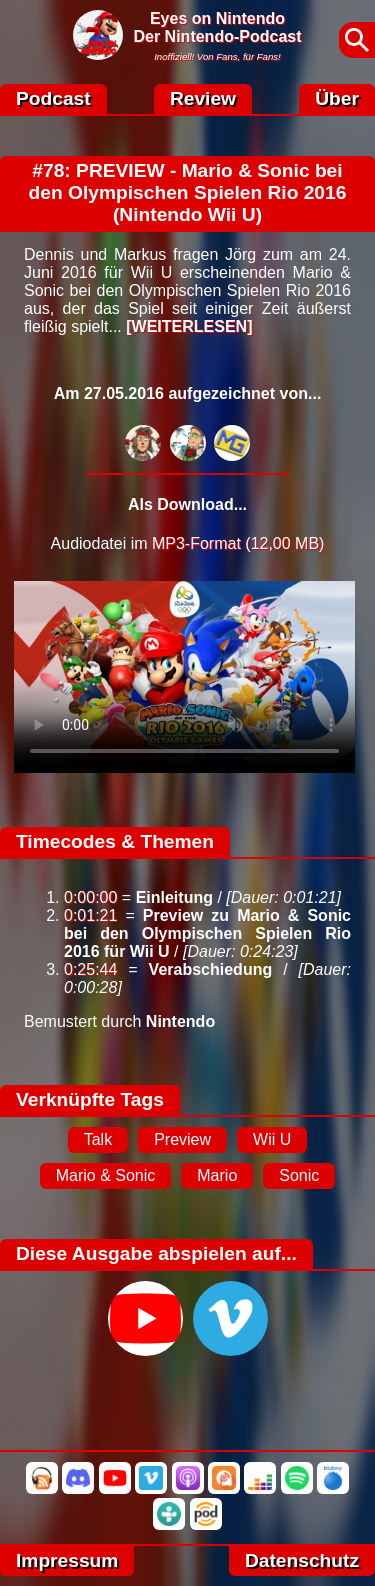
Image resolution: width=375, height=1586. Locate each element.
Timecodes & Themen (115, 841)
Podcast (53, 98)
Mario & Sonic (106, 1175)
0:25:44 (90, 969)
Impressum (67, 1560)
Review (203, 98)
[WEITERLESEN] (189, 326)
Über (337, 98)
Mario (217, 1175)
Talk (98, 1139)
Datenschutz (302, 1560)
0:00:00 (90, 897)
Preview (182, 1139)
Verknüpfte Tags (90, 1099)
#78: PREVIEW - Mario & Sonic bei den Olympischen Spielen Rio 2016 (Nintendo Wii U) (188, 192)
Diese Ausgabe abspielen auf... (156, 1253)
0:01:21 (90, 915)
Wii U (272, 1139)
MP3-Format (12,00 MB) (238, 543)
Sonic (299, 1175)
